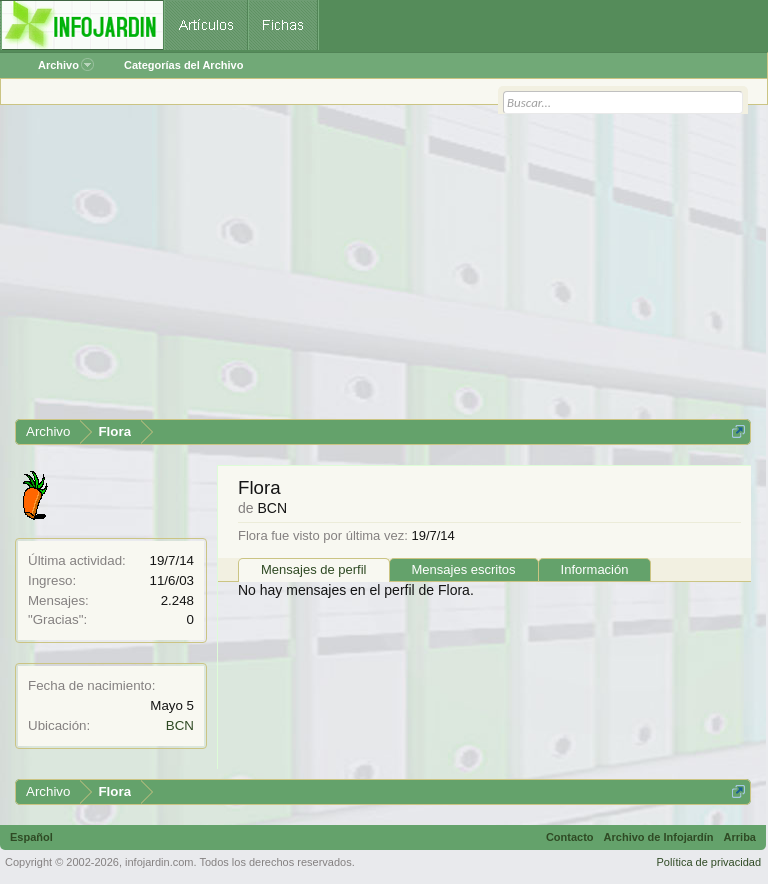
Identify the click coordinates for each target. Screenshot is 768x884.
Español (31, 837)
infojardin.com (159, 862)
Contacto (570, 837)
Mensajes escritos (464, 569)
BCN (180, 725)
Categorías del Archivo (183, 65)
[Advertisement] (383, 269)
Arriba (740, 837)
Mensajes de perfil (314, 569)
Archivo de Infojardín (659, 837)
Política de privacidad (708, 862)
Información (595, 569)
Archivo (66, 65)
